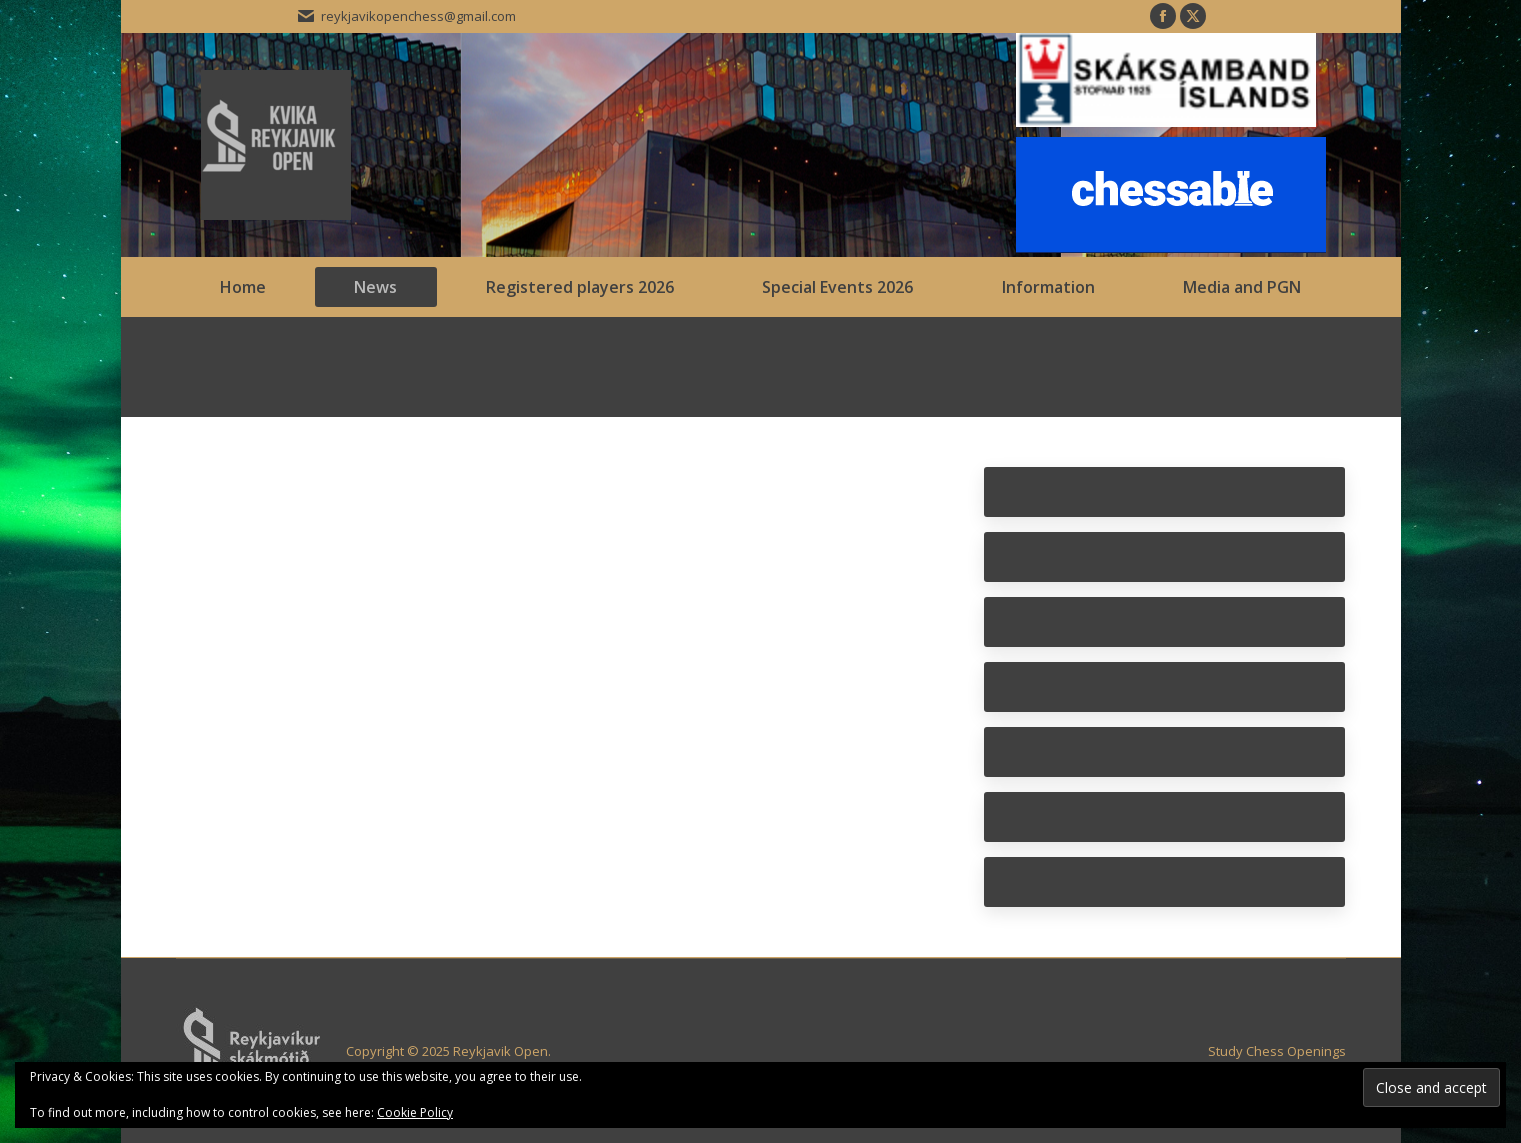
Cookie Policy (415, 1112)
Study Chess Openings (1277, 1051)
